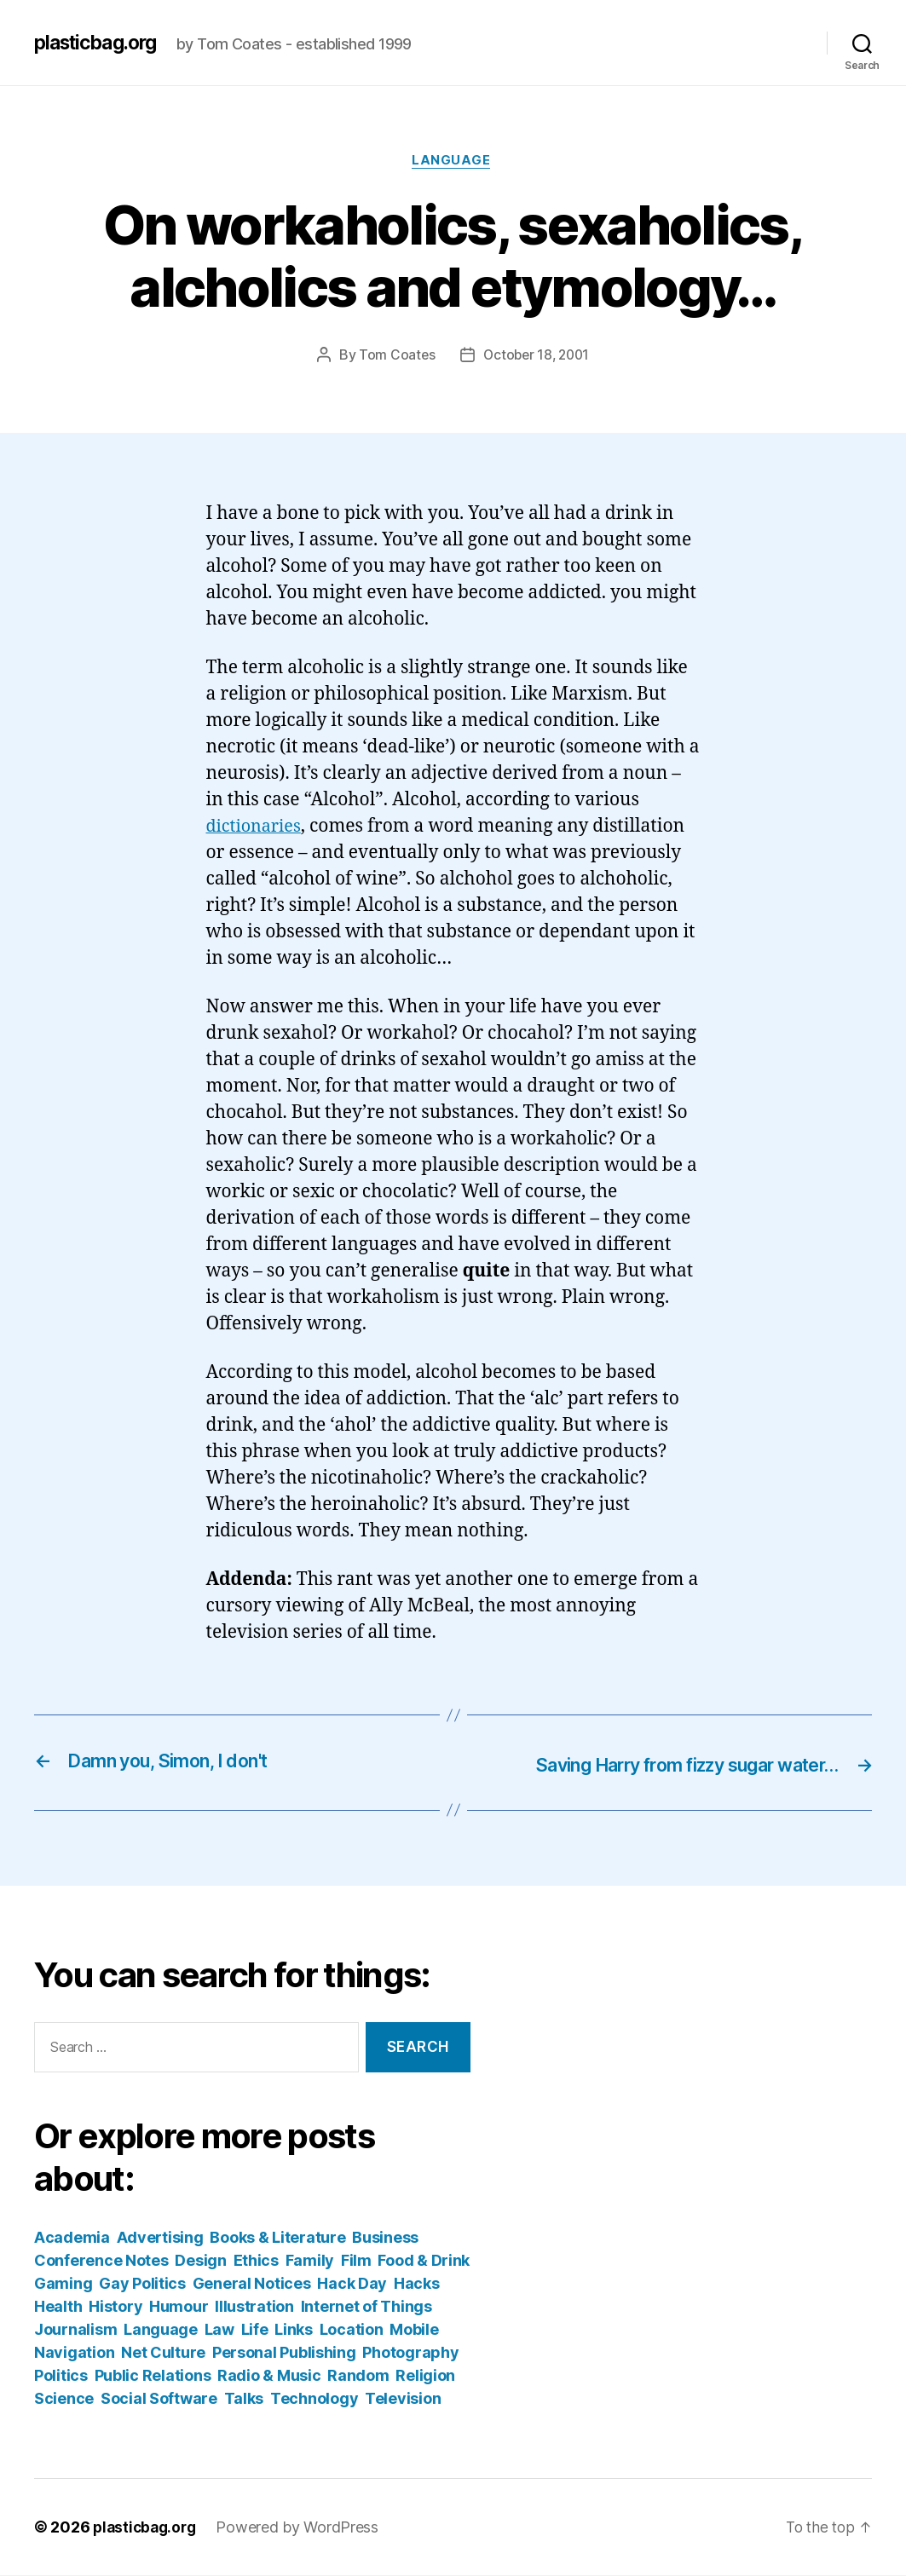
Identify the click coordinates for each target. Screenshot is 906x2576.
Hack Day (352, 2284)
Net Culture (163, 2353)
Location (352, 2330)
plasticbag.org (100, 42)
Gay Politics (142, 2284)
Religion (425, 2376)
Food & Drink (424, 2261)
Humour (178, 2307)
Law (219, 2330)
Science (64, 2399)
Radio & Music (269, 2376)
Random (358, 2376)
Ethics (256, 2261)
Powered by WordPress (303, 2528)
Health (58, 2307)
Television (403, 2399)
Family (310, 2261)
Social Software (159, 2399)
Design (200, 2261)
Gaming (63, 2284)
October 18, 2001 (536, 357)
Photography (410, 2353)
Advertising (160, 2238)
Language (453, 162)
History (115, 2307)
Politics (61, 2376)
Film (356, 2261)
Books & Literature (277, 2238)
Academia (72, 2238)
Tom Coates (393, 357)
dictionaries (257, 828)
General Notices (252, 2284)
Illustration (254, 2307)
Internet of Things (366, 2307)
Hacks (417, 2284)
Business (385, 2238)
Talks (244, 2399)
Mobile (414, 2330)
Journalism (75, 2330)
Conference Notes (101, 2261)
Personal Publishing (284, 2353)
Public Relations (153, 2376)
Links (293, 2330)
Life (254, 2330)
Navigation (74, 2353)
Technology (314, 2399)
